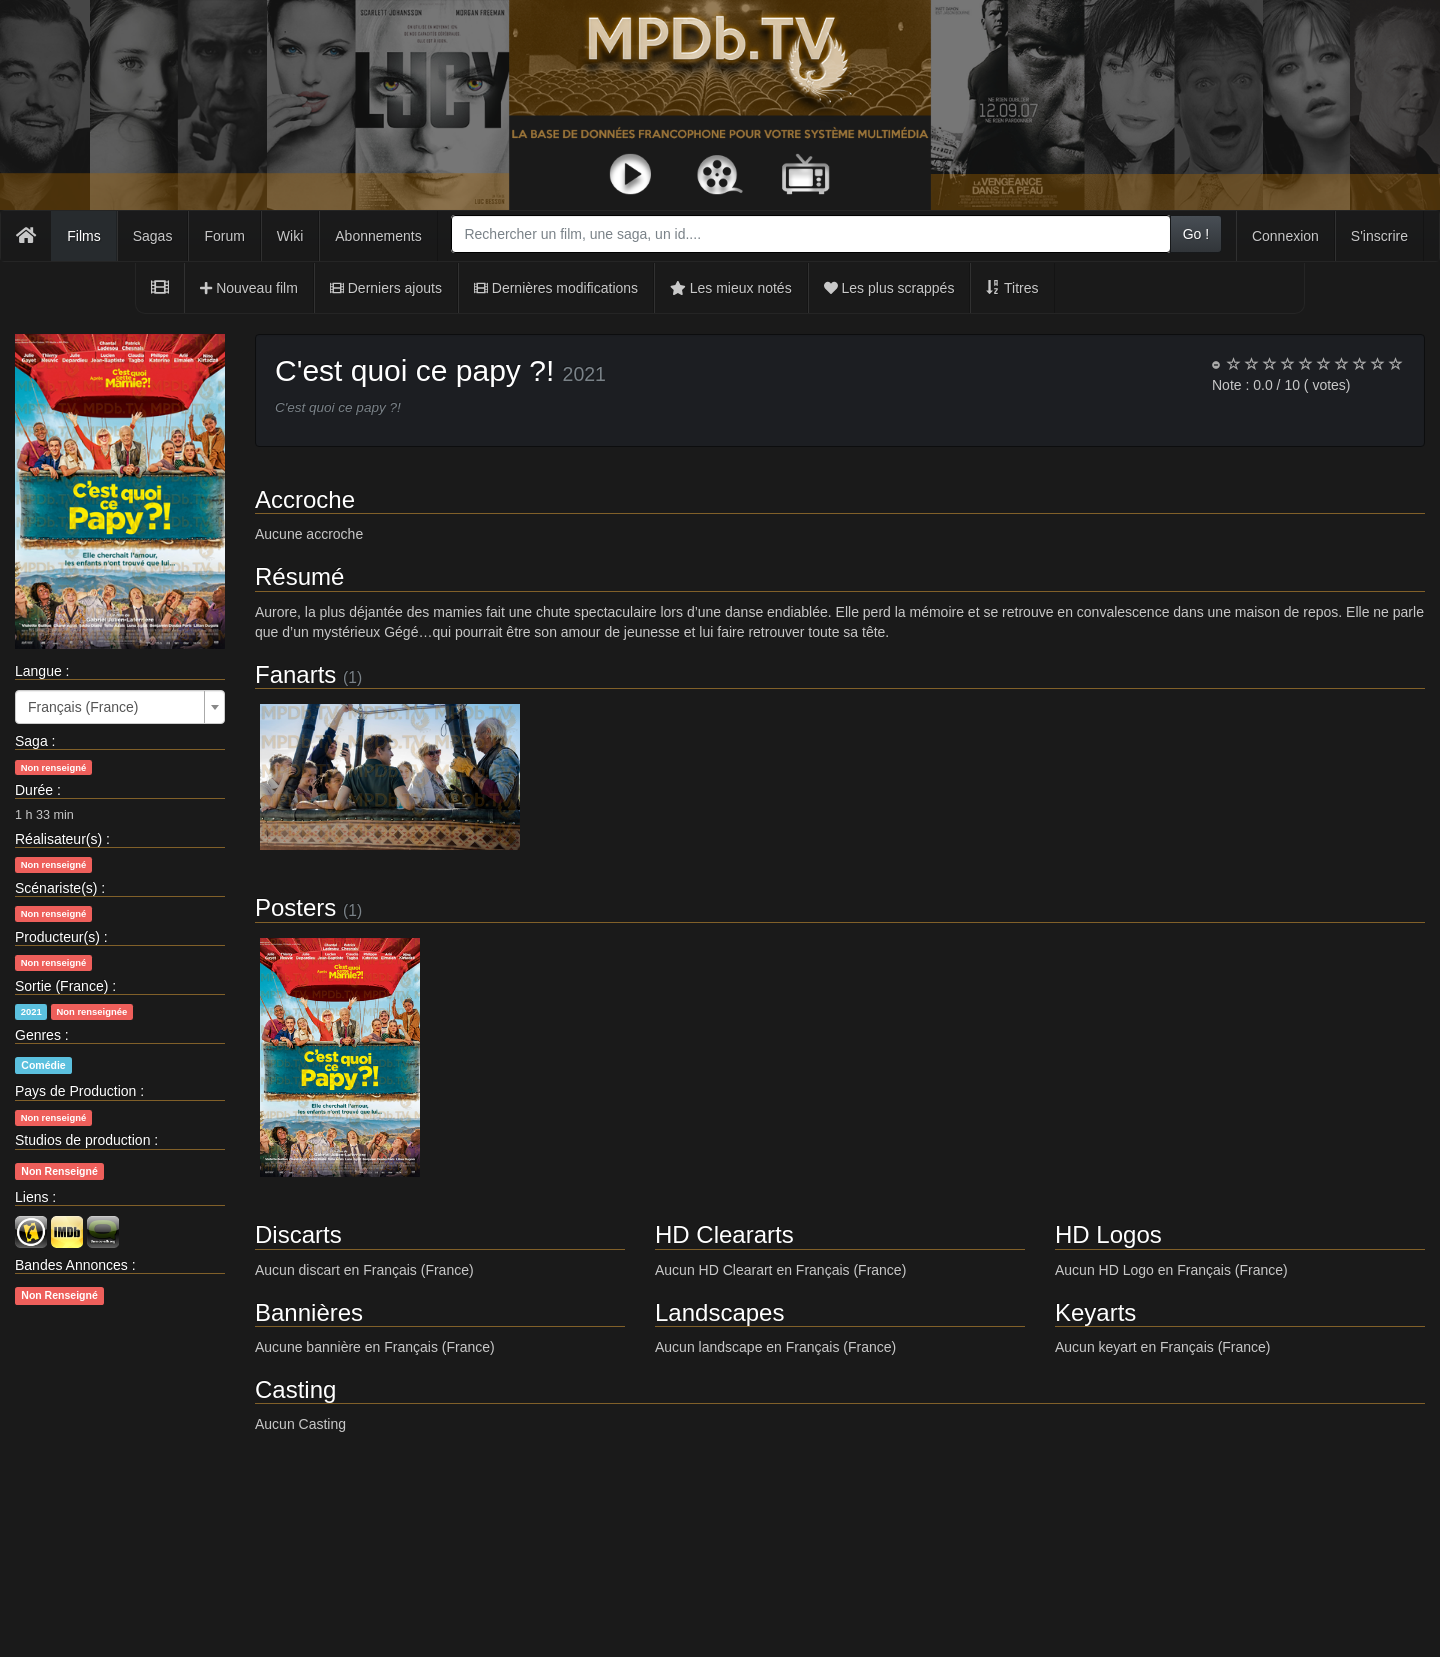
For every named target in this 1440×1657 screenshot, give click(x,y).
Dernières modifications (556, 288)
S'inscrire (1379, 236)
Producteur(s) (57, 937)
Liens (31, 1197)
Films (83, 236)
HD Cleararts (724, 1234)
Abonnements (378, 236)
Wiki (290, 236)
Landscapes (719, 1312)
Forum (224, 236)
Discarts (298, 1234)
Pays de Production (75, 1091)
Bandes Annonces (71, 1265)
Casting (295, 1389)
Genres (38, 1035)
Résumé (299, 576)
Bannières (309, 1312)
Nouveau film (249, 288)
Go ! (1196, 234)
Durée (34, 790)
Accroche (305, 499)
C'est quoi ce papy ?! (414, 370)
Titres (1012, 288)
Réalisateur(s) (58, 839)
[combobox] (810, 234)
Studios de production (82, 1140)
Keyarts (1095, 1312)
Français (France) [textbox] (83, 707)
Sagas (153, 236)
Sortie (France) (61, 986)
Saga (31, 741)
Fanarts (295, 674)
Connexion (1285, 236)
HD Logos (1108, 1234)
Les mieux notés (731, 288)
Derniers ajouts (386, 288)
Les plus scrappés (889, 288)
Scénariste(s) (56, 888)
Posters (295, 907)
